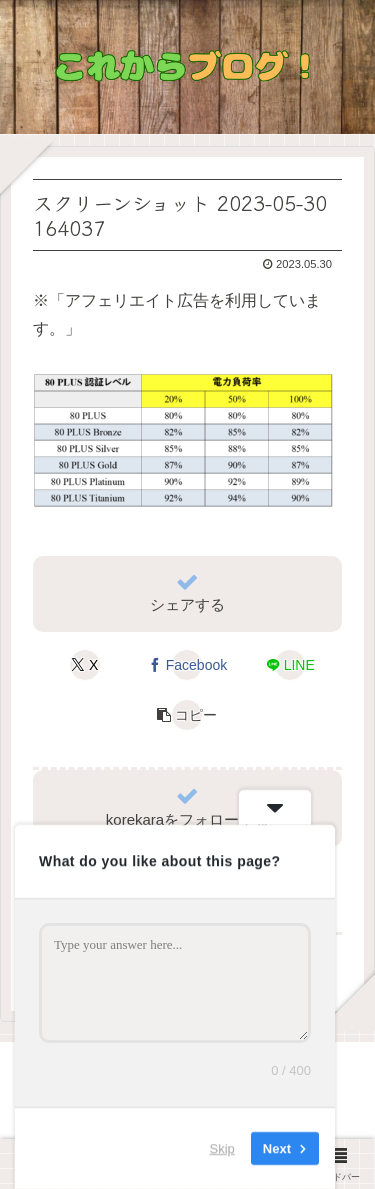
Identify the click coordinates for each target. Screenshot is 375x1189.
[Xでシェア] (85, 665)
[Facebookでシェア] (187, 665)
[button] (187, 715)
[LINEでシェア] (290, 665)
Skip (222, 1148)
